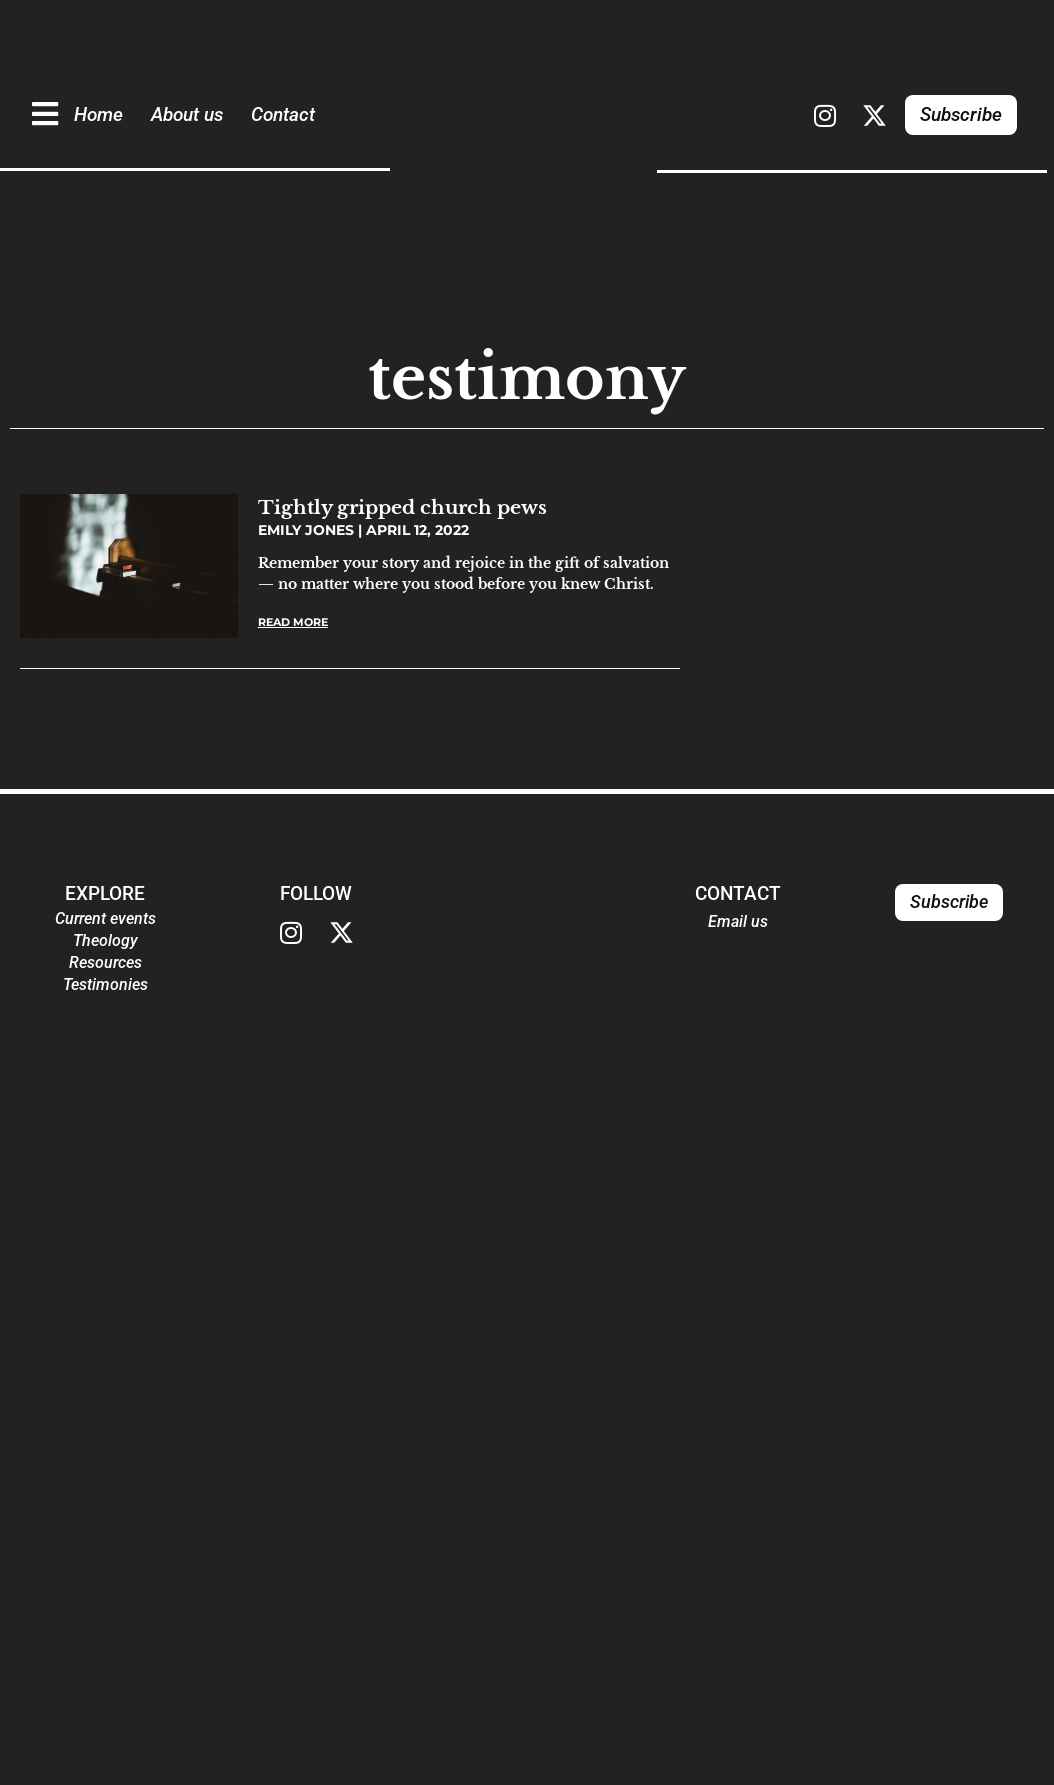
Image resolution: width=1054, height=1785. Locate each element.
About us (187, 114)
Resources (105, 962)
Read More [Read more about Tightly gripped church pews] (293, 622)
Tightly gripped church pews (402, 507)
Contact (283, 114)
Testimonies (105, 984)
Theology (105, 940)
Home (98, 114)
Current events (105, 918)
